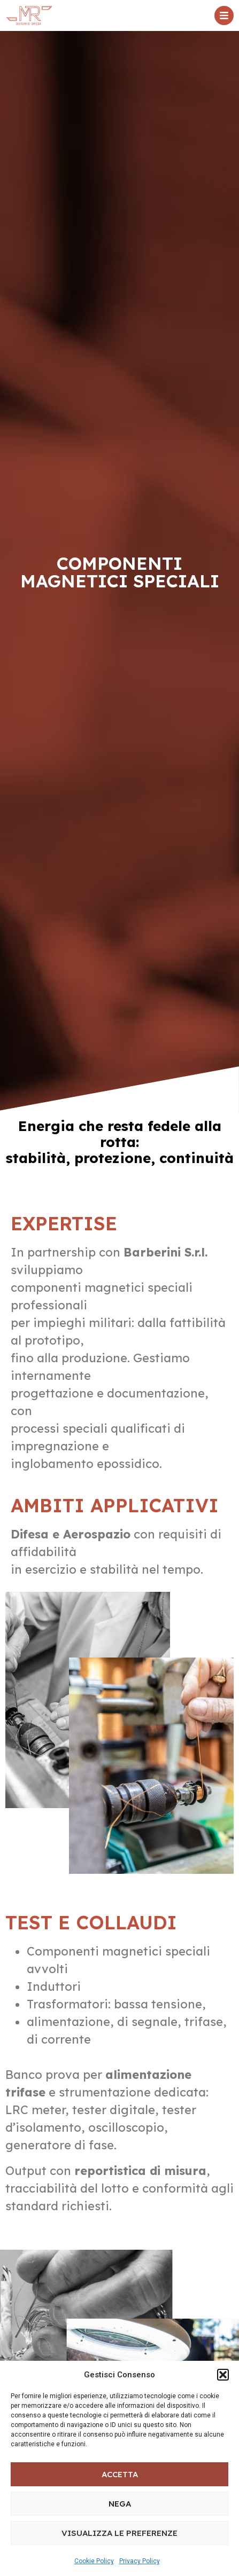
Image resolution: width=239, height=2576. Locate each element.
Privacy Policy (139, 2561)
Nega (120, 2504)
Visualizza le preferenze (119, 2533)
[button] (223, 2374)
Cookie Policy (94, 2561)
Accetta (120, 2474)
